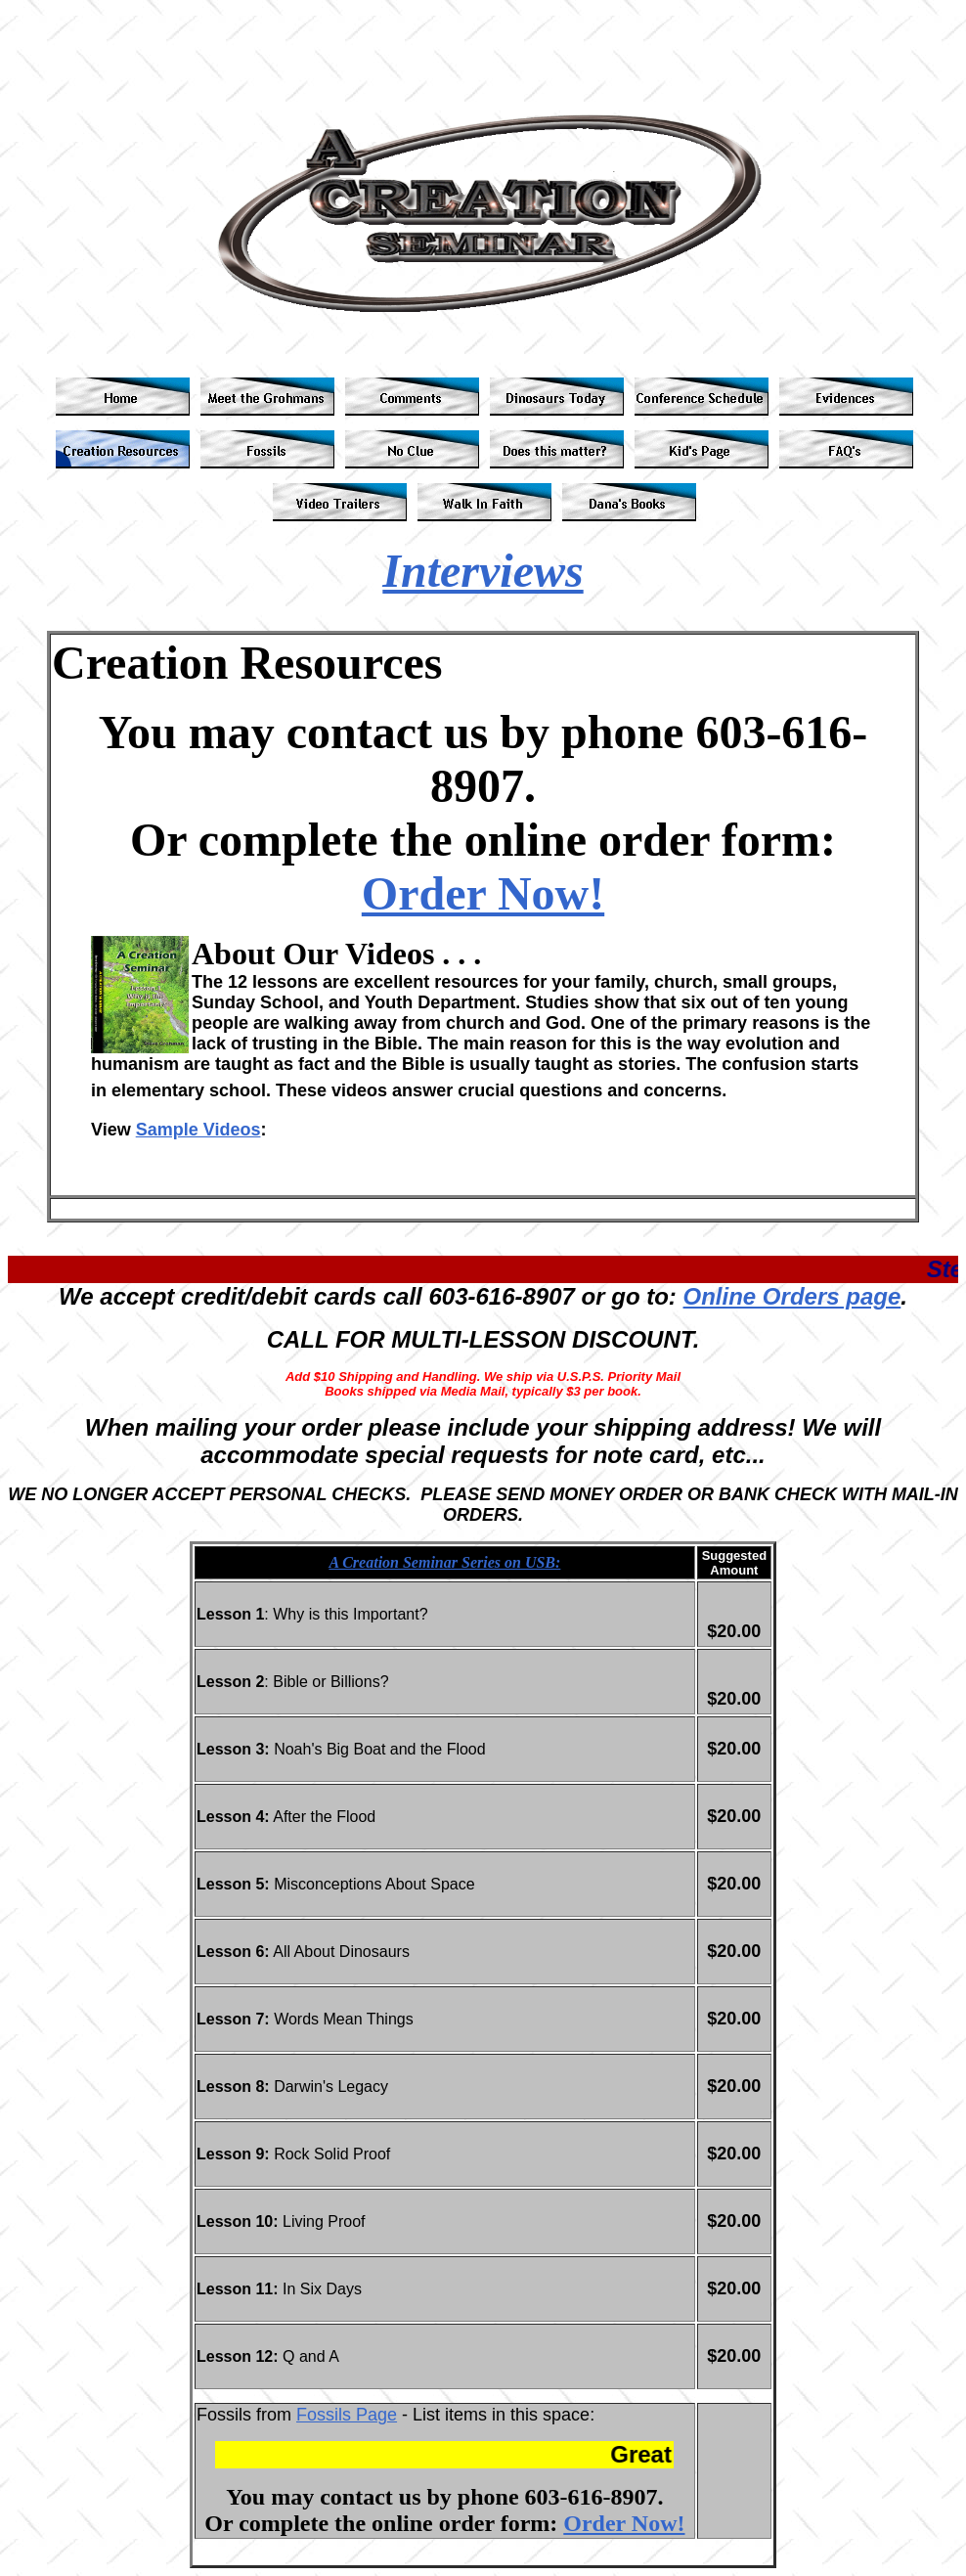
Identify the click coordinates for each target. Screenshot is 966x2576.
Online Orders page (792, 1296)
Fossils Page (346, 2414)
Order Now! (483, 893)
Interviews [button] (482, 571)
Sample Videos (198, 1129)
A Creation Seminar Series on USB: (444, 1562)
